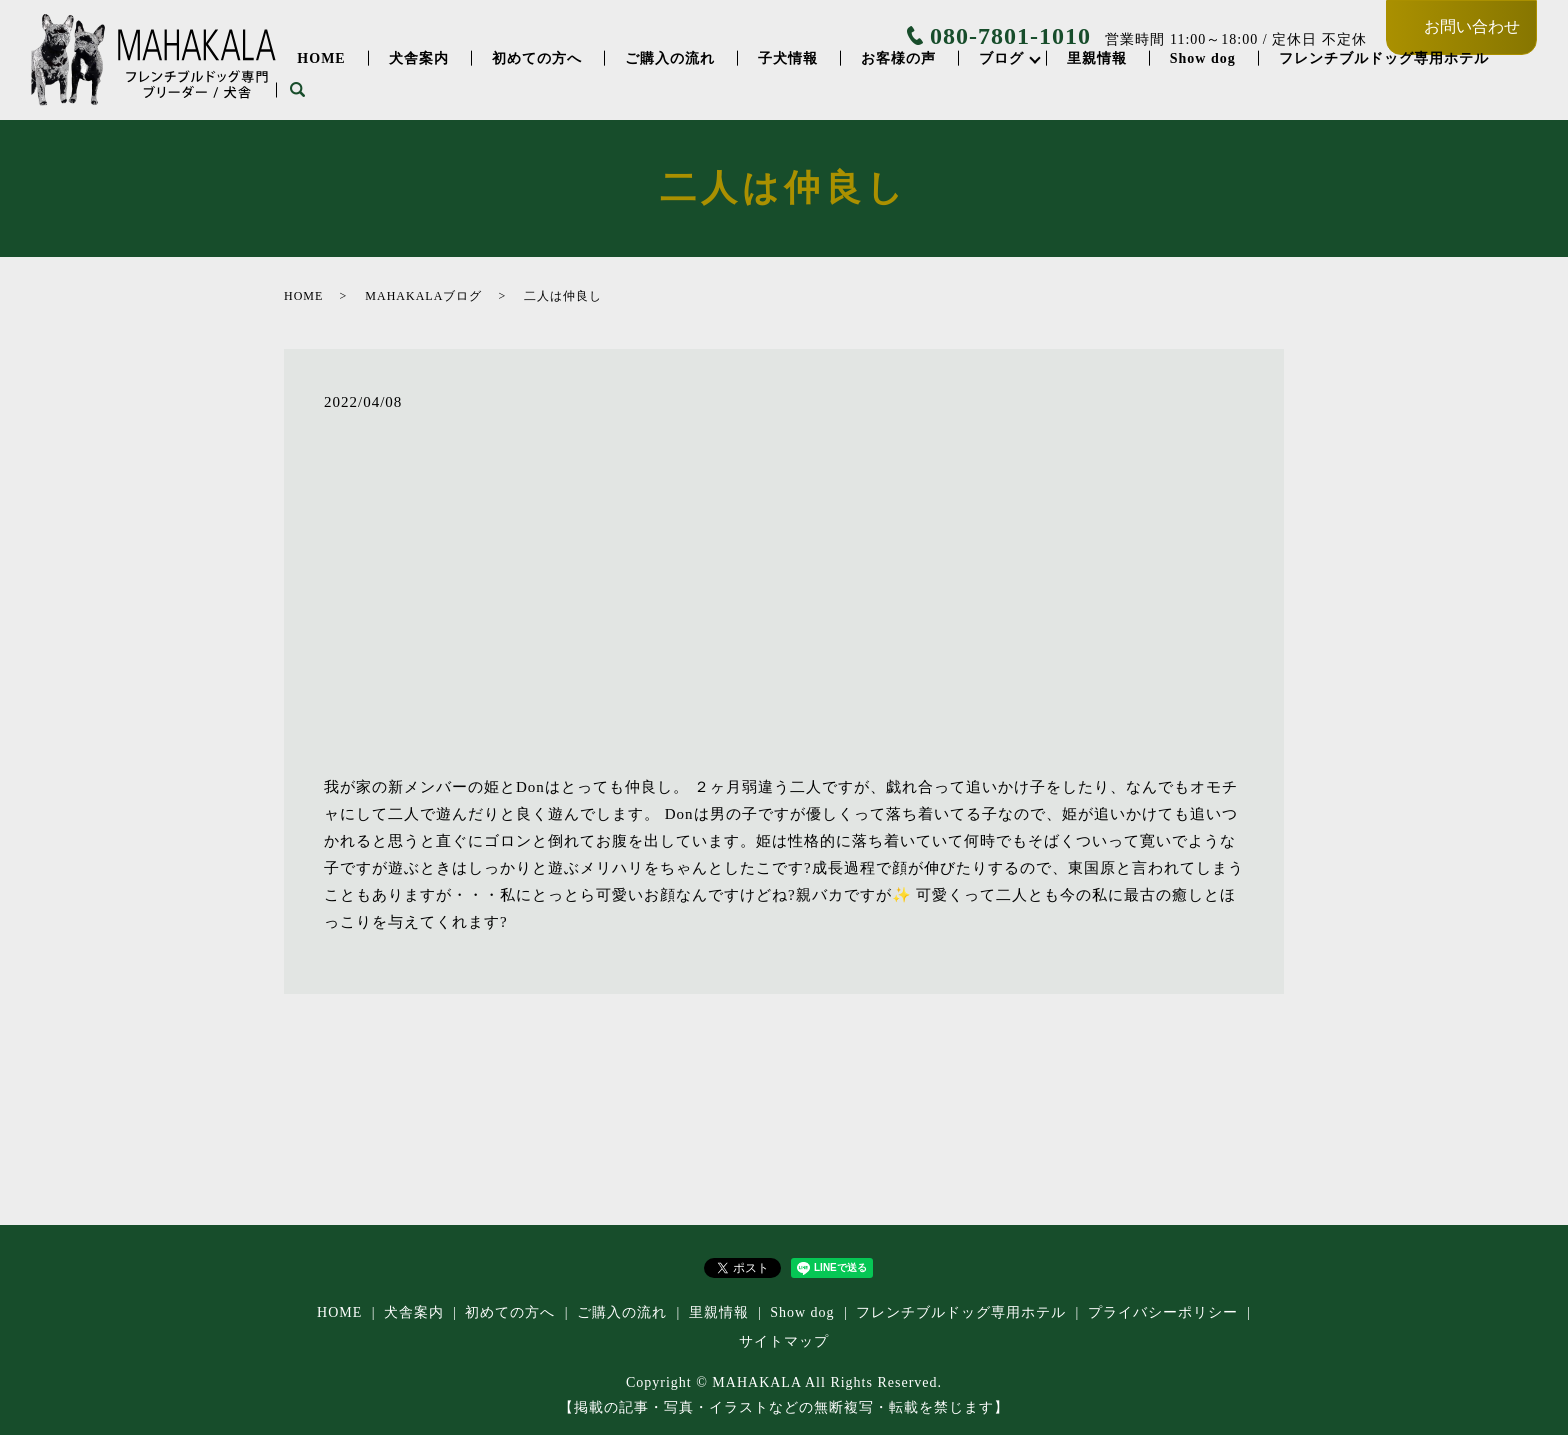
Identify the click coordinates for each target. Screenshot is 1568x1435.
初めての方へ (537, 58)
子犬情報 (788, 58)
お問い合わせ (1472, 26)
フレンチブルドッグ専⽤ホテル (1384, 58)
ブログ (1001, 58)
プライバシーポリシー (1163, 1312)
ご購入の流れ (670, 58)
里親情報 (1097, 58)
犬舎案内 (419, 58)
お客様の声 (898, 58)
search (297, 90)
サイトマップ (784, 1341)
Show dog (1203, 58)
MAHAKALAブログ (423, 296)
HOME (321, 58)
